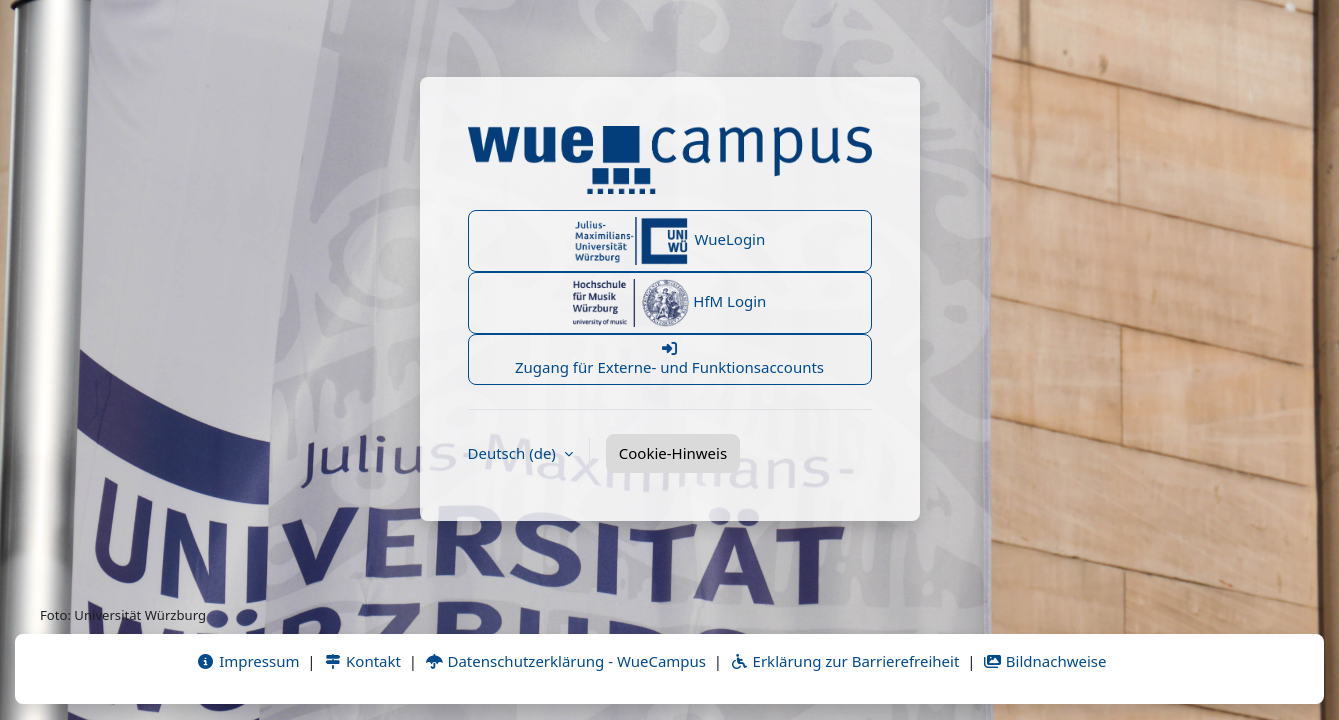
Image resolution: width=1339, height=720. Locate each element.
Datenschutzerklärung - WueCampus (565, 661)
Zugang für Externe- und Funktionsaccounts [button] (670, 359)
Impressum (247, 661)
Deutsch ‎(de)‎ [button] (514, 453)
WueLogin (670, 241)
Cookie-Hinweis (673, 453)
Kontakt (362, 661)
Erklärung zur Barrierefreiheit (844, 661)
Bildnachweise (1044, 661)
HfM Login (670, 303)
